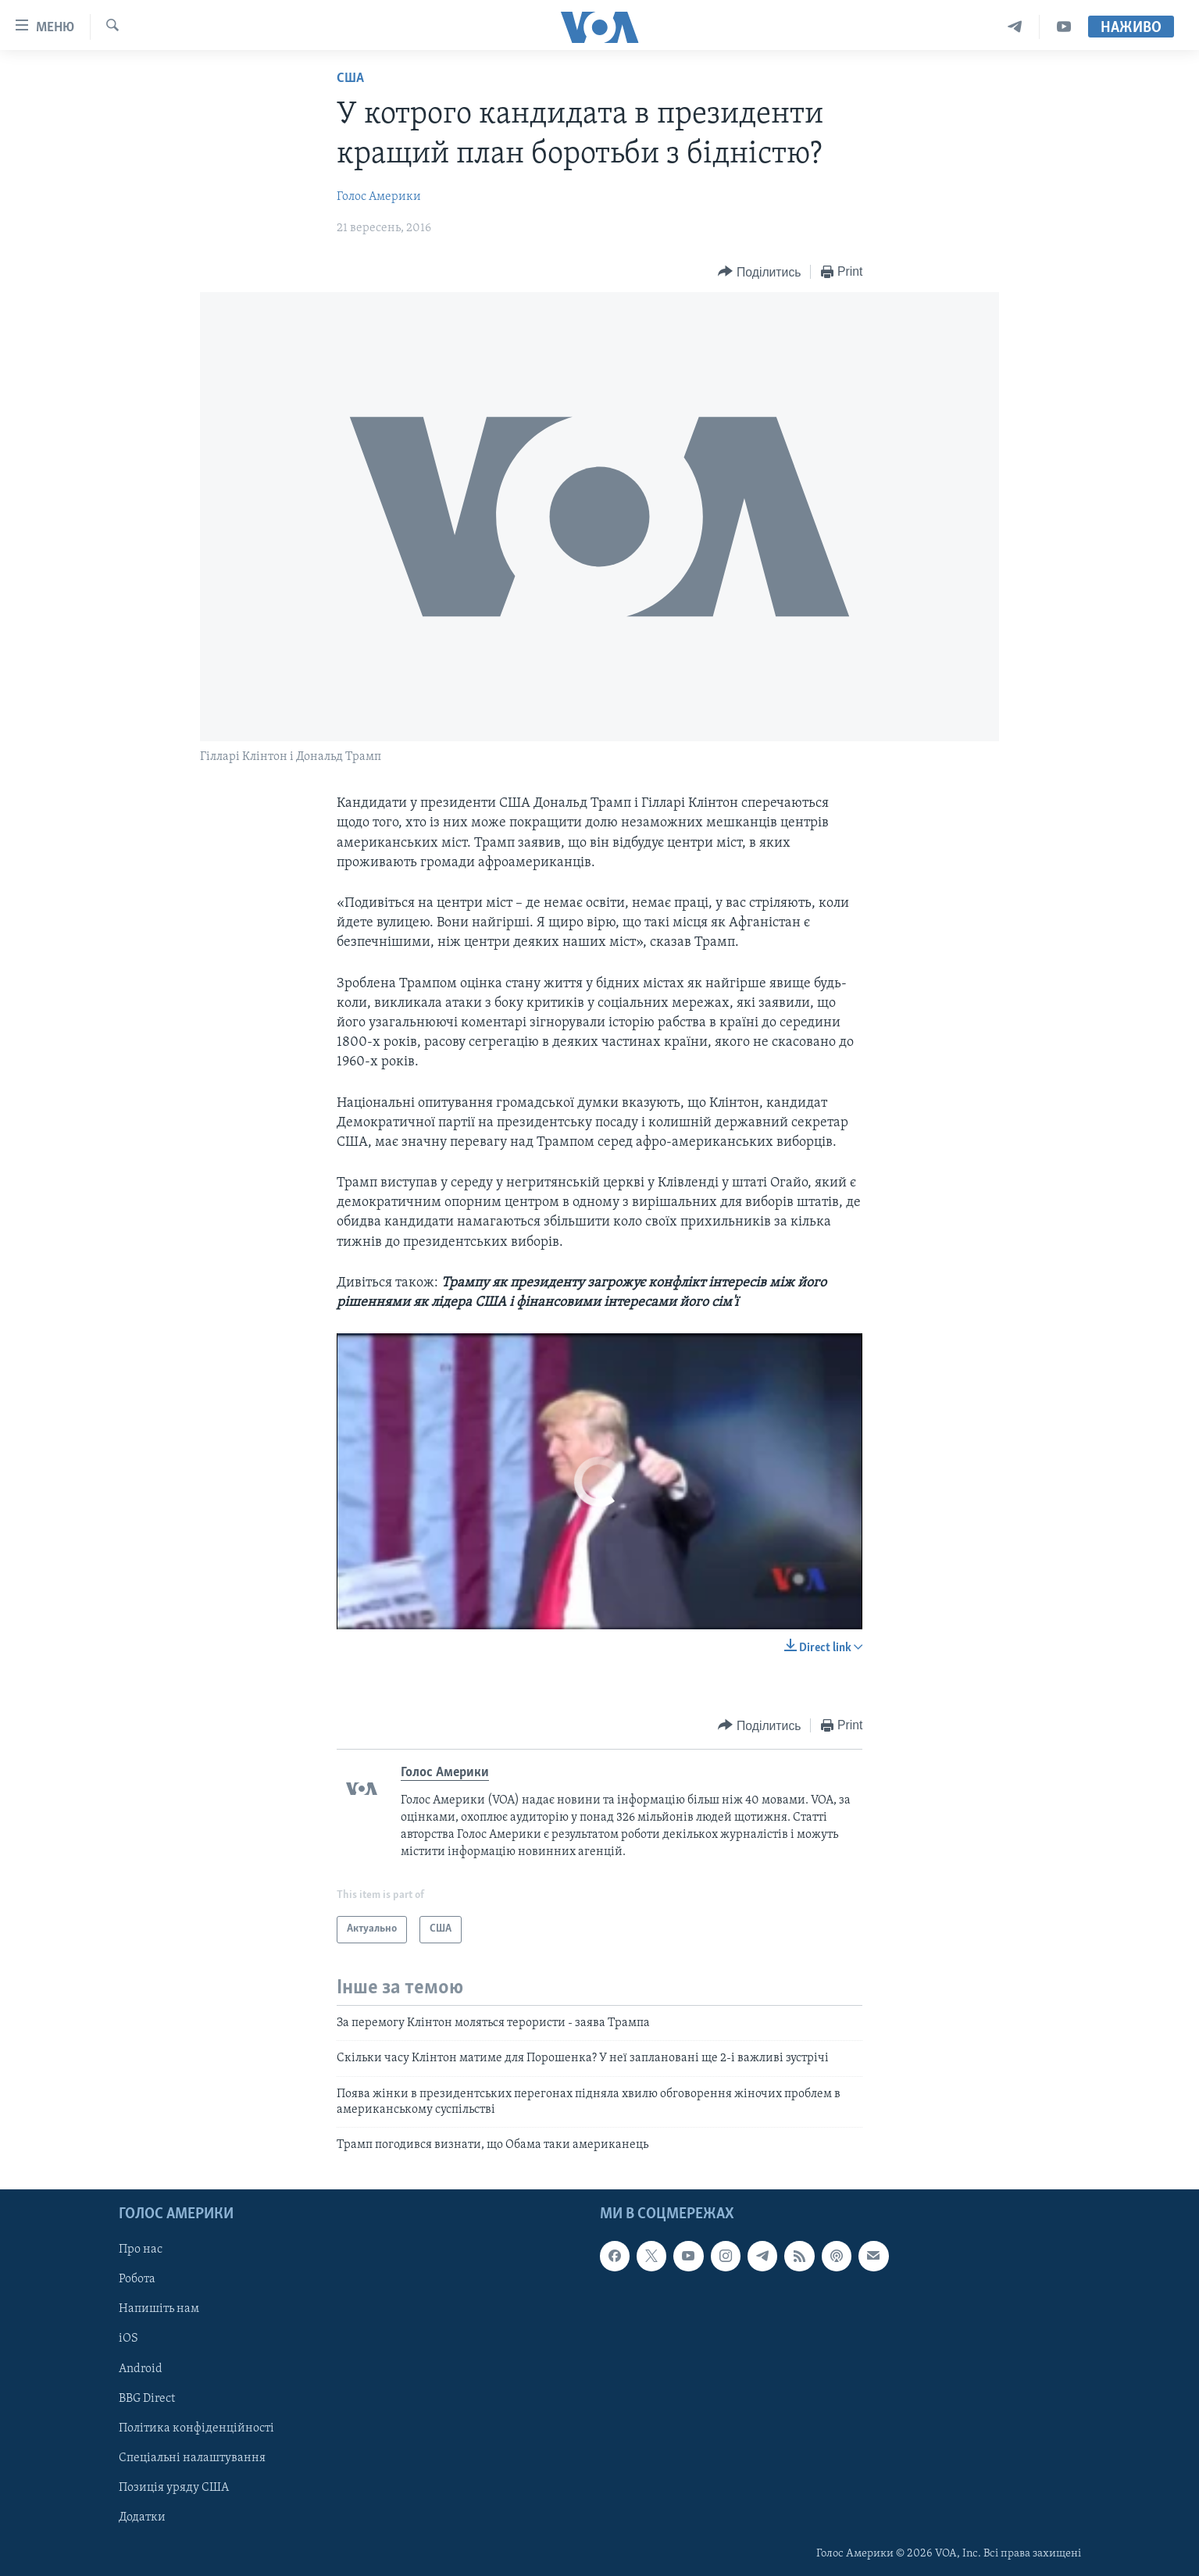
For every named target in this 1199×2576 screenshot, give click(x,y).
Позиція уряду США (174, 2487)
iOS (128, 2338)
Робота (137, 2279)
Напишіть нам (159, 2309)
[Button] (759, 272)
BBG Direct (147, 2398)
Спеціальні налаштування (192, 2457)
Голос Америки (379, 197)
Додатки (142, 2516)
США (350, 78)
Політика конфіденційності (196, 2427)
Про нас (140, 2249)
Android (140, 2368)
